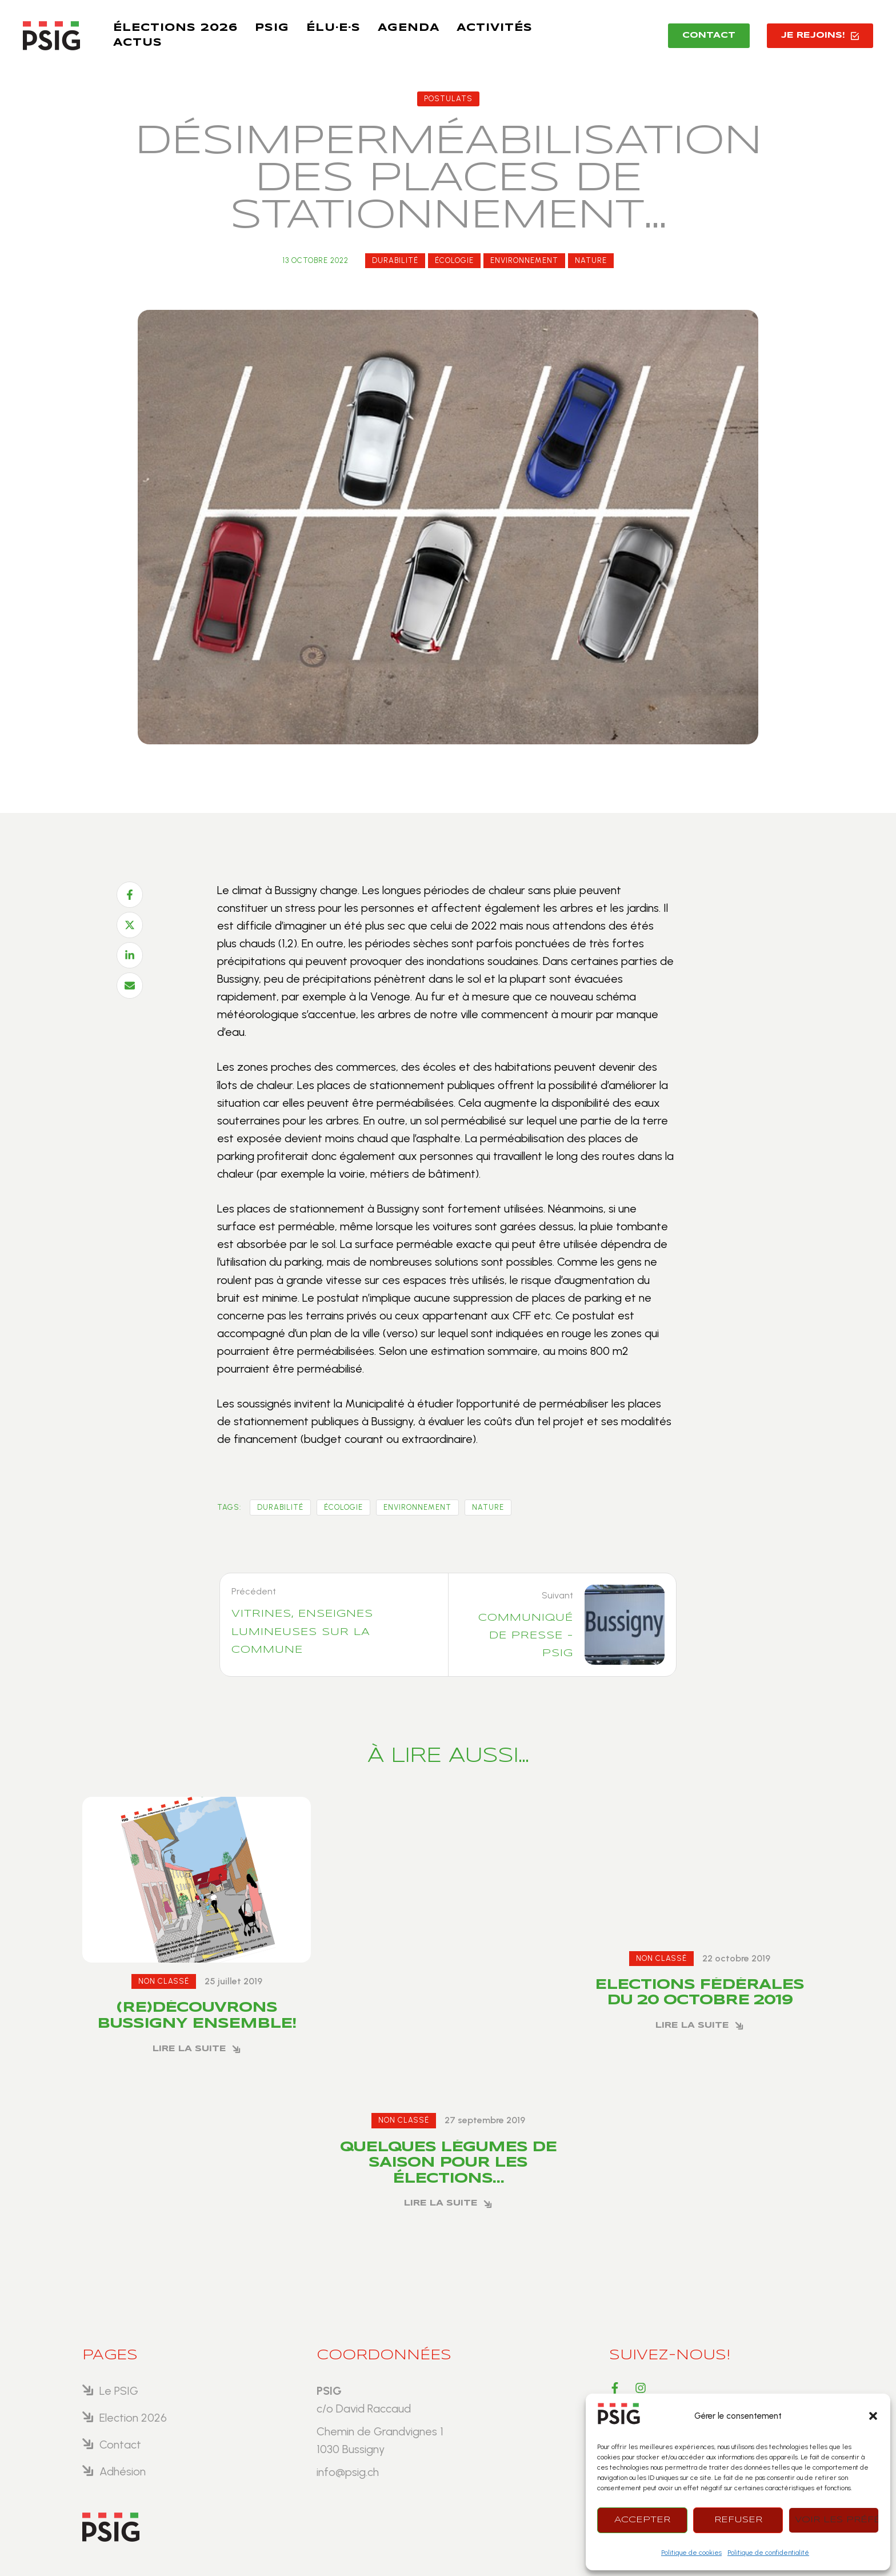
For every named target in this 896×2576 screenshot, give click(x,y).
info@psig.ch (348, 2472)
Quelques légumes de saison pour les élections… (448, 2163)
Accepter (642, 2520)
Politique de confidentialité (768, 2553)
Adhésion (122, 2471)
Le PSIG (118, 2391)
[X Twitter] (130, 925)
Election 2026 (133, 2418)
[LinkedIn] (130, 955)
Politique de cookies (691, 2553)
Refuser (738, 2520)
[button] (873, 2416)
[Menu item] (175, 28)
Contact (120, 2444)
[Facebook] (130, 895)
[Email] (130, 985)
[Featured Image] (196, 1880)
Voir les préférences (837, 2520)
